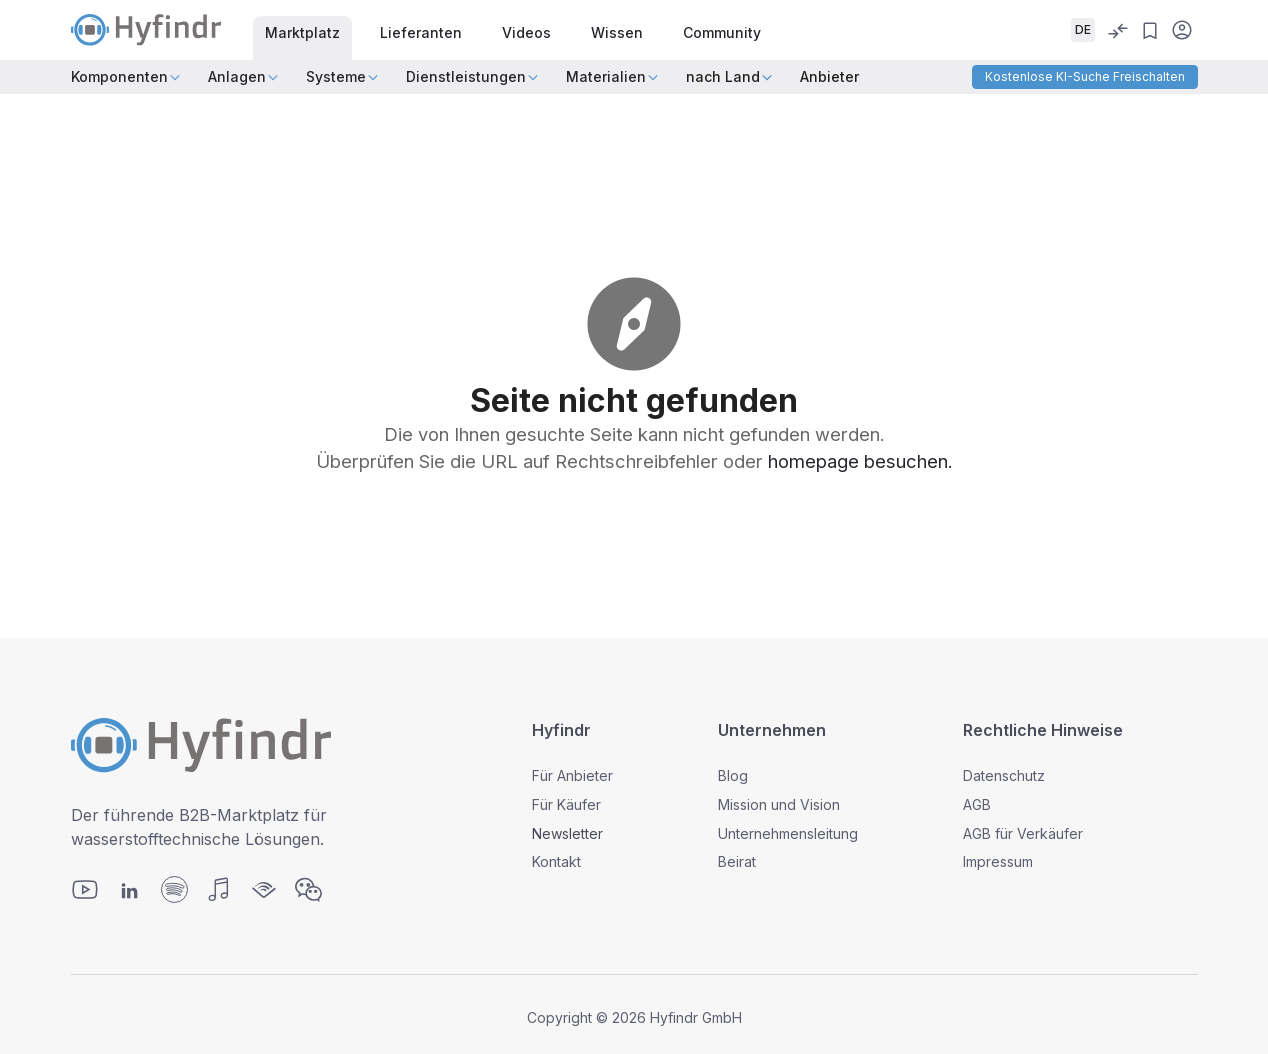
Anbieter (829, 76)
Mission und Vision (779, 804)
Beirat (737, 861)
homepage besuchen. (860, 461)
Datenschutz (1004, 775)
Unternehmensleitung (788, 833)
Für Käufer (566, 804)
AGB (977, 804)
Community (722, 32)
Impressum (998, 861)
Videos (526, 32)
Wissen (617, 32)
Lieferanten (421, 32)
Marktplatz (302, 32)
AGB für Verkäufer (1023, 833)
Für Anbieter (572, 775)
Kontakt (556, 861)
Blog (733, 775)
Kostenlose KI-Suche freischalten (1085, 76)
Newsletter (567, 833)
